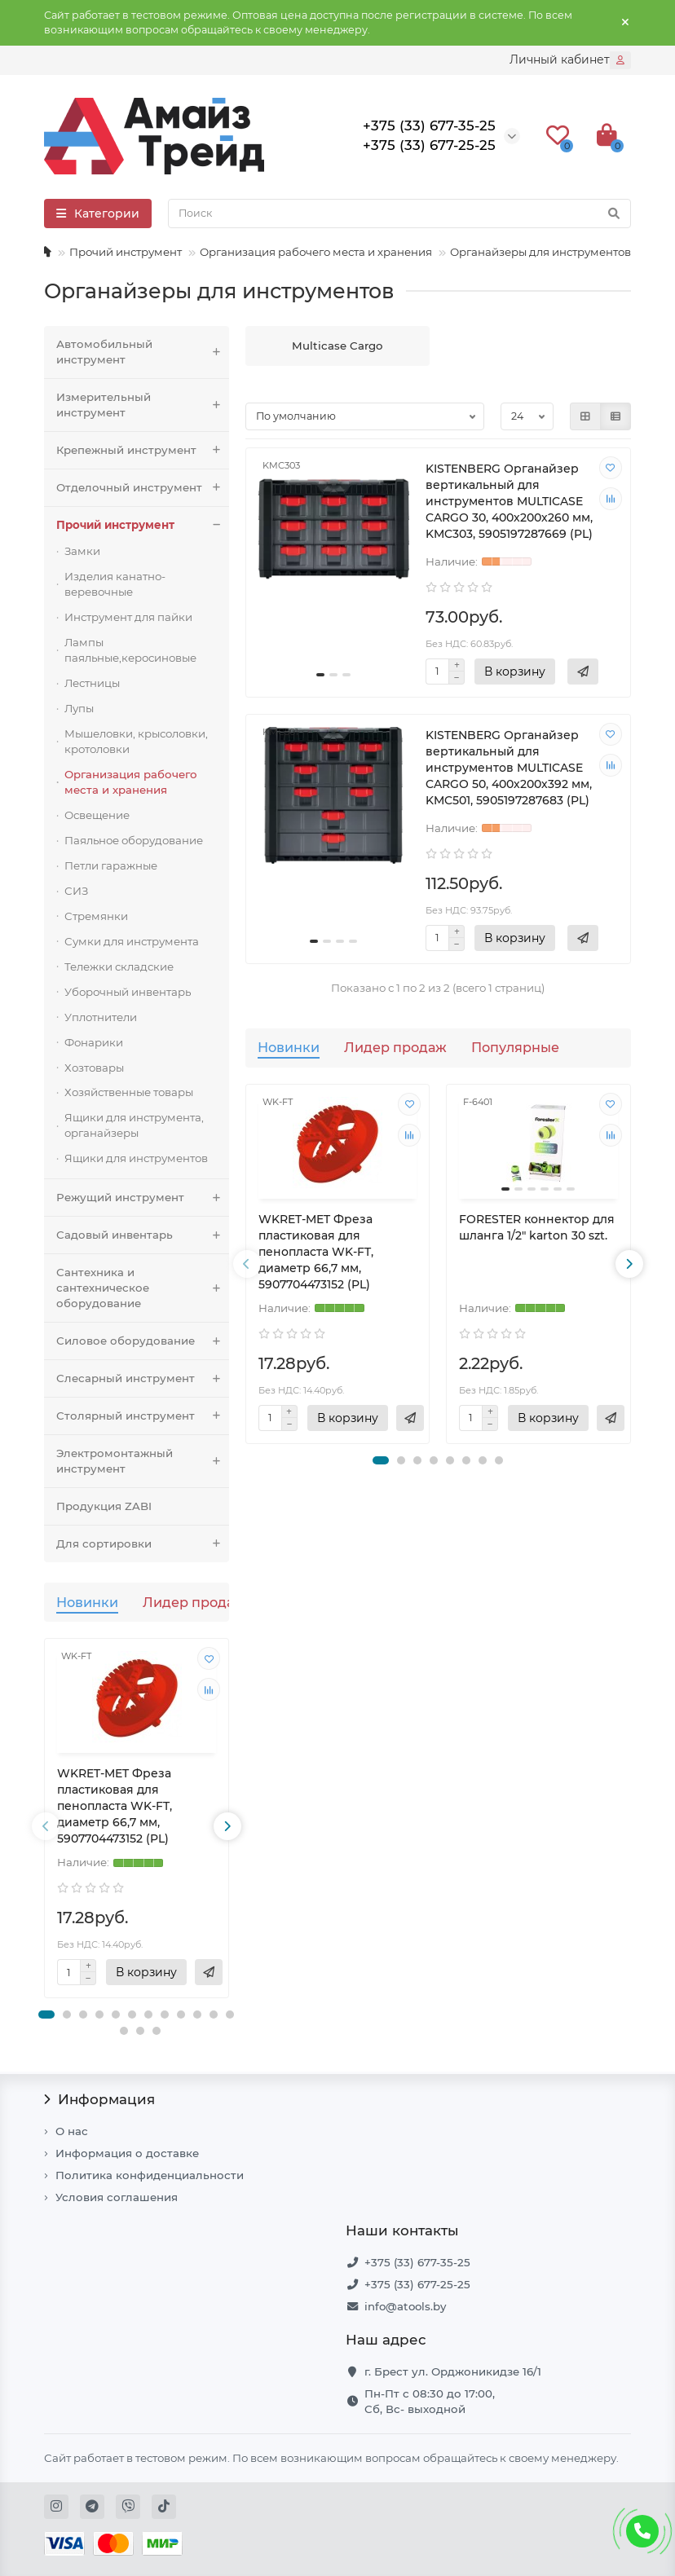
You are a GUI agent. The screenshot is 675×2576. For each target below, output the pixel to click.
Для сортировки (142, 1543)
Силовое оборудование (142, 1340)
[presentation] (46, 1826)
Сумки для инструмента (131, 941)
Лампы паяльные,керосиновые (130, 650)
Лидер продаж (194, 1602)
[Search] (399, 213)
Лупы (79, 708)
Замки (82, 550)
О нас (71, 2131)
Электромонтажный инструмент (142, 1461)
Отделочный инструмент (142, 487)
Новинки (87, 1602)
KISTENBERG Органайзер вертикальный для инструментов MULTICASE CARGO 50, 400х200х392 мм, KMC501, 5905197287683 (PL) (509, 768)
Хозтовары (94, 1067)
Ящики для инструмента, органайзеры (134, 1125)
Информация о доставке (127, 2153)
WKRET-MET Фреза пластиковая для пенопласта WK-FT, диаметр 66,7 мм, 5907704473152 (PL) (114, 1806)
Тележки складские (119, 966)
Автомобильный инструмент (142, 352)
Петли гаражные (110, 865)
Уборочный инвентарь (127, 991)
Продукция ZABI (104, 1506)
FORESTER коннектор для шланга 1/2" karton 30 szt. (537, 1227)
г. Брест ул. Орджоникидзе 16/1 (452, 2371)
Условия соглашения (116, 2197)
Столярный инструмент (142, 1415)
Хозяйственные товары (128, 1092)
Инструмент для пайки (128, 616)
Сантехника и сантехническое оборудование (142, 1288)
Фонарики (93, 1042)
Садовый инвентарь (142, 1235)
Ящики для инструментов (136, 1158)
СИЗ (76, 890)
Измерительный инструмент (142, 405)
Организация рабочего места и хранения (316, 251)
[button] (46, 2014)
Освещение (97, 814)
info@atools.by (405, 2306)
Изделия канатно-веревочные (114, 584)
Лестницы (92, 682)
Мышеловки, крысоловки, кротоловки (136, 741)
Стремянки (96, 916)
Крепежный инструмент (142, 450)
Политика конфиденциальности (149, 2175)
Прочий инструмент (125, 251)
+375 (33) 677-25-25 (417, 2284)
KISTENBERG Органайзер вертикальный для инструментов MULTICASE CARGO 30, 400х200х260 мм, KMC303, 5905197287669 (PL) (509, 501)
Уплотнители (100, 1017)
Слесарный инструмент (142, 1378)
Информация (99, 2099)
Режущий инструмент (142, 1197)
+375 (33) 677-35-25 (417, 2262)
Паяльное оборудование (133, 840)
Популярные (515, 1047)
